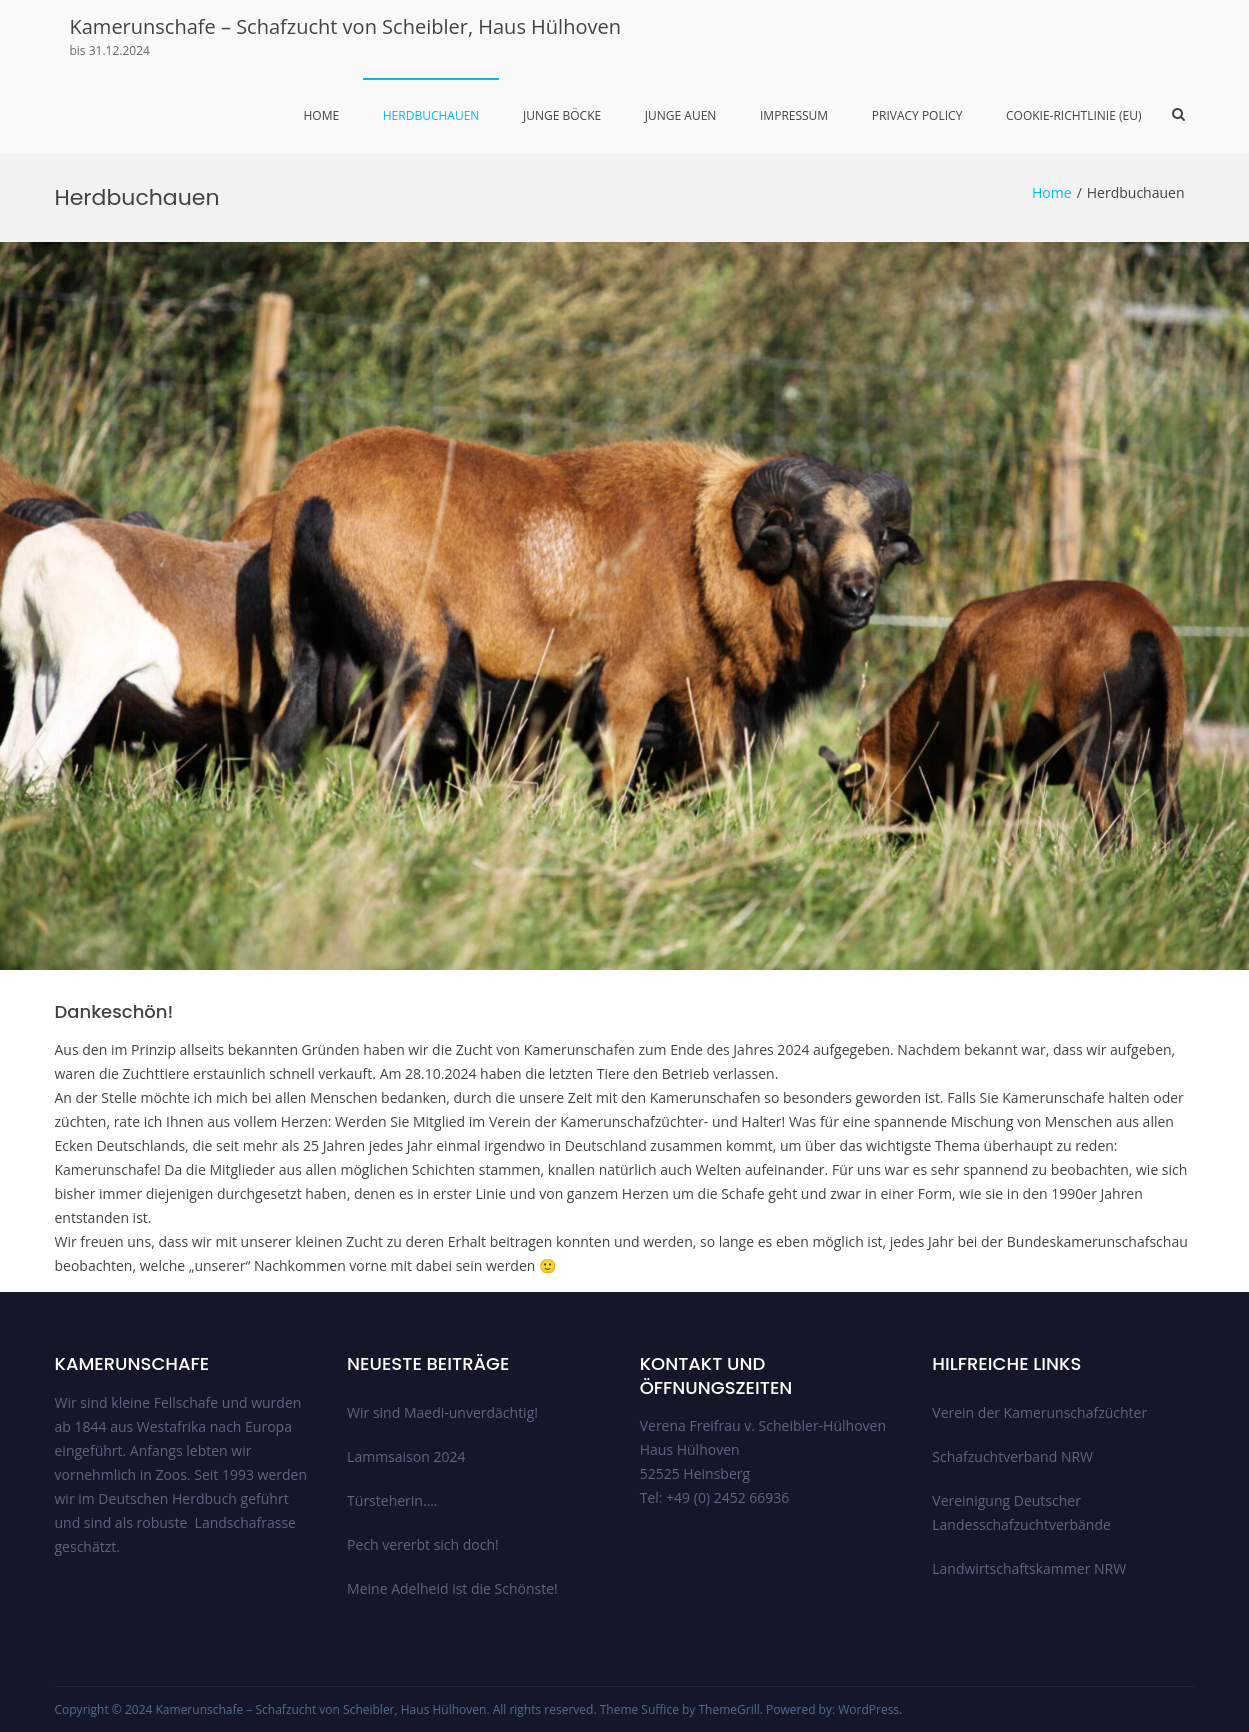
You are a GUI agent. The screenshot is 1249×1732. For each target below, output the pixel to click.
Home (321, 115)
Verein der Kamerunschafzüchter (1039, 1412)
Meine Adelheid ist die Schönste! (452, 1588)
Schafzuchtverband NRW (1012, 1456)
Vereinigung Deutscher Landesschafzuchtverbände (1021, 1512)
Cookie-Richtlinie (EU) (1074, 115)
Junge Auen (681, 115)
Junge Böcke (562, 115)
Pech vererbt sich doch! (423, 1544)
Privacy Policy (917, 115)
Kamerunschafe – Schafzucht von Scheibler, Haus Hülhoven (345, 26)
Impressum (794, 115)
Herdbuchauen (431, 115)
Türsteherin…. (392, 1500)
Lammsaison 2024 (406, 1456)
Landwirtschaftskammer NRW (1029, 1568)
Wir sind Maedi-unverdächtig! (442, 1412)
